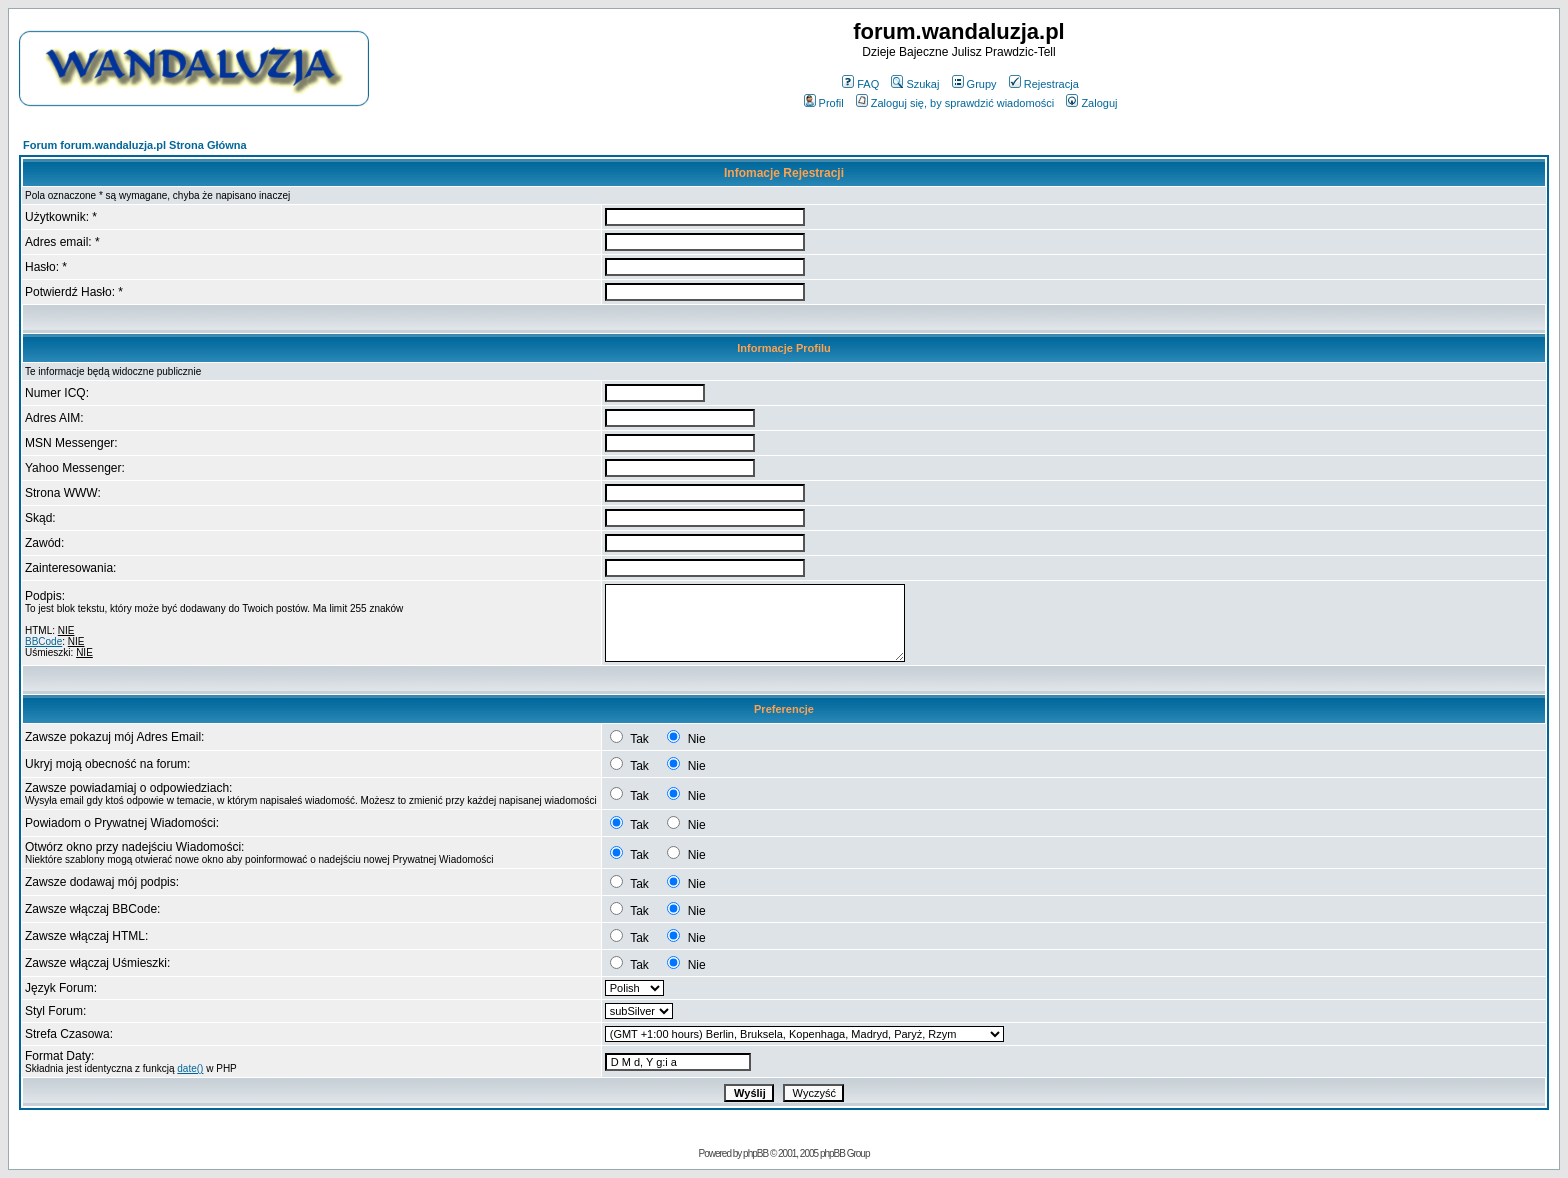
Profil (824, 103)
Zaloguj (1091, 103)
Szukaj (915, 84)
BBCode (43, 641)
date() (190, 1068)
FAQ (860, 84)
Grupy (974, 84)
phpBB (755, 1153)
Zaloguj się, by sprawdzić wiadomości (955, 103)
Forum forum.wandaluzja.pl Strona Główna (135, 145)
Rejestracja (1044, 84)
